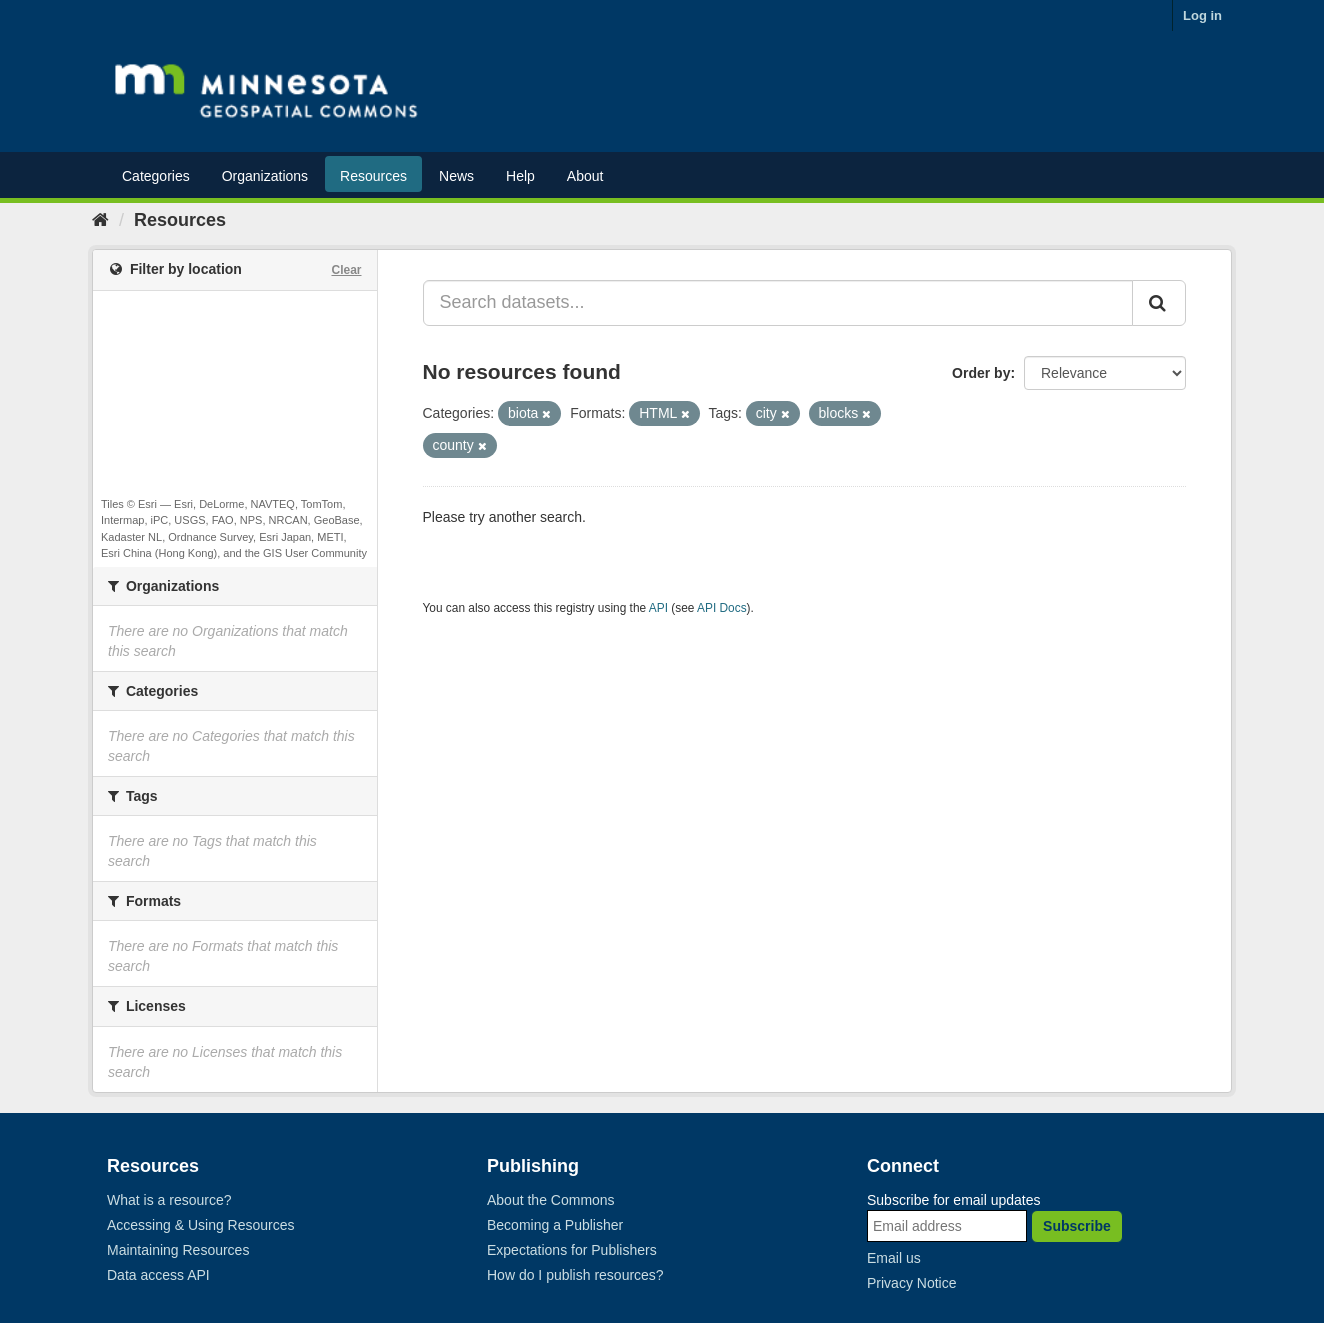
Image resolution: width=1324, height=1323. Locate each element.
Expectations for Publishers (572, 1250)
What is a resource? (169, 1200)
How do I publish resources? (575, 1275)
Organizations (265, 176)
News (456, 176)
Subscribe (1077, 1226)
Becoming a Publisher (555, 1225)
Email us (894, 1258)
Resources (373, 176)
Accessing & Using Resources (201, 1225)
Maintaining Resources (178, 1250)
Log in (1202, 15)
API (658, 608)
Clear (346, 270)
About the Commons (551, 1200)
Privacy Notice (911, 1283)
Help (520, 176)
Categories (156, 176)
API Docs (722, 608)
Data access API (158, 1275)
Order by (981, 373)
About (585, 176)
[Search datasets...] (778, 303)
